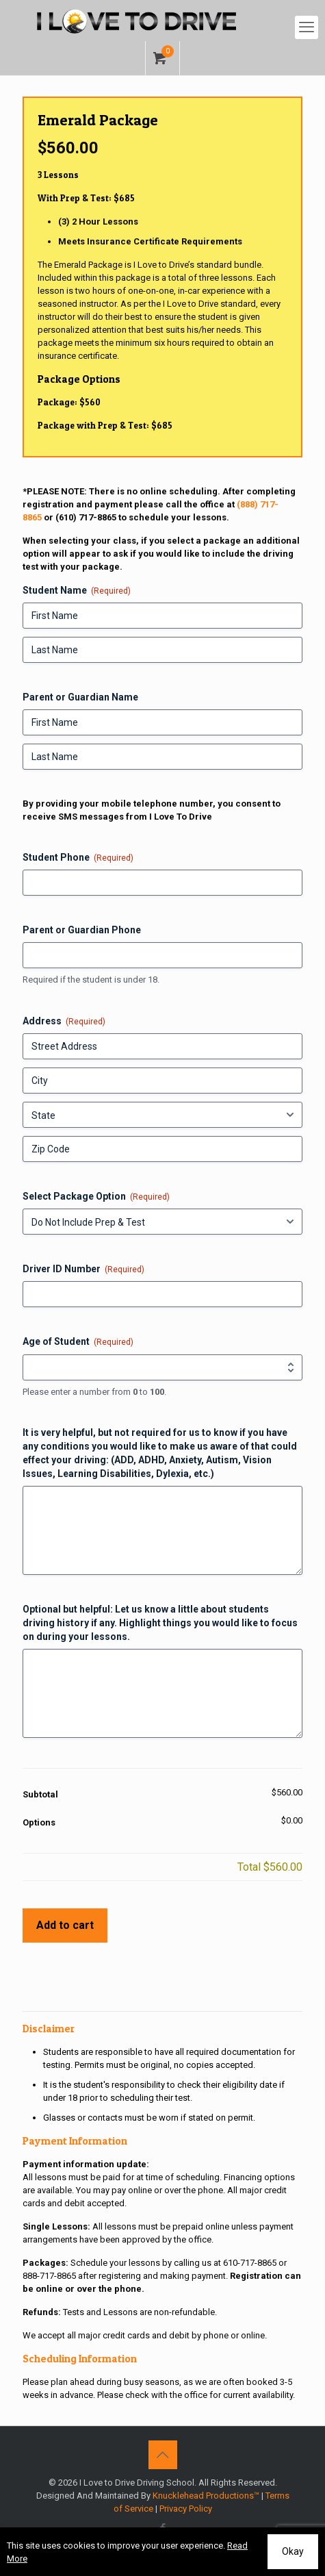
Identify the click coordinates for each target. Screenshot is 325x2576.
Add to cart (65, 1925)
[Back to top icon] (162, 2454)
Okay (293, 2551)
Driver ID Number (83, 1269)
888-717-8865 (49, 2276)
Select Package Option (96, 1197)
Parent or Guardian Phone (82, 929)
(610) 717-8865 (85, 517)
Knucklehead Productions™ (206, 2495)
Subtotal (40, 1794)
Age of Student (78, 1342)
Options (39, 1822)
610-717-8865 (249, 2263)
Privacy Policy (185, 2508)
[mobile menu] (306, 27)
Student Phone (78, 858)
